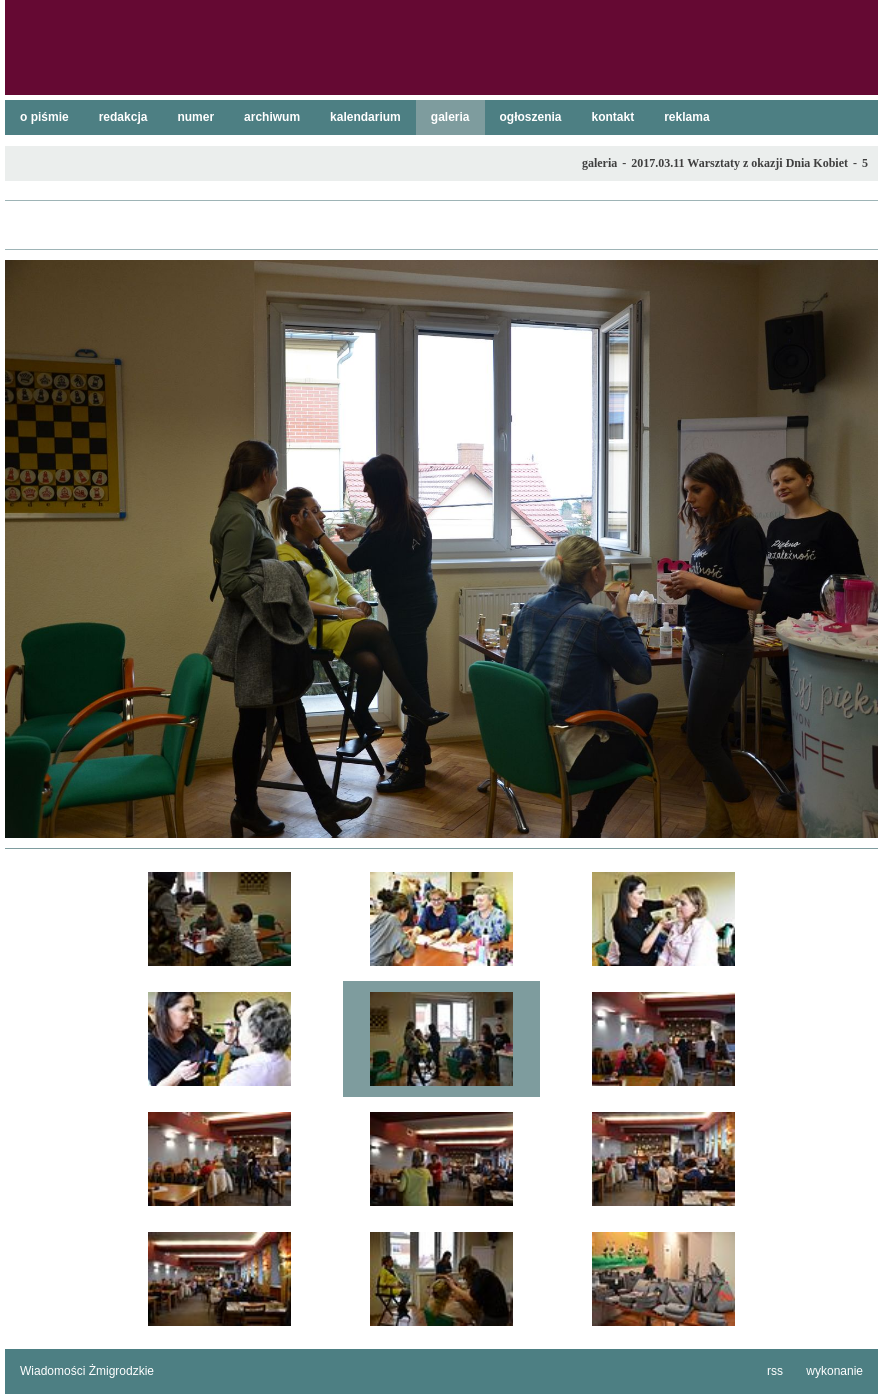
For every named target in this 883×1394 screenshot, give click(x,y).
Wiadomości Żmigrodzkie (87, 1371)
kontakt (613, 117)
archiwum (272, 117)
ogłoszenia (531, 117)
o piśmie (44, 117)
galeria (450, 117)
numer (195, 117)
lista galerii (441, 225)
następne (853, 549)
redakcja (123, 117)
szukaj (855, 21)
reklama (686, 117)
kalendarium (365, 117)
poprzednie (30, 549)
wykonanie (834, 1371)
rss (775, 1371)
